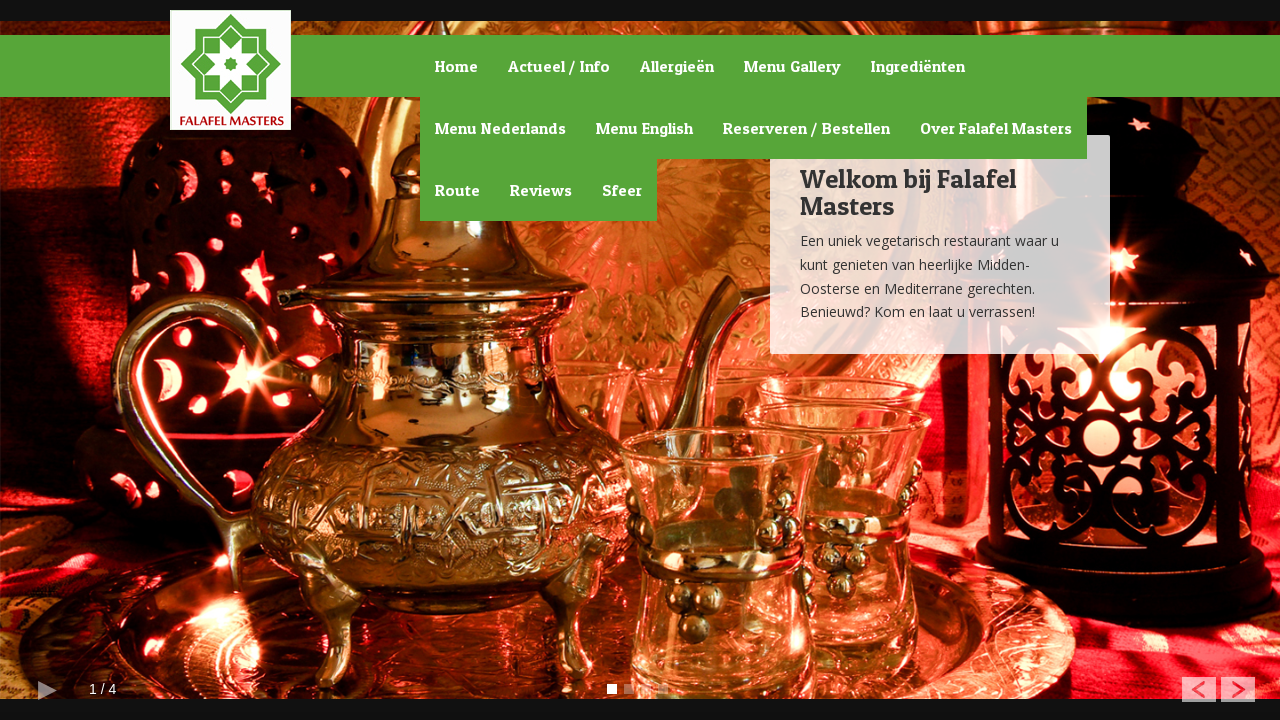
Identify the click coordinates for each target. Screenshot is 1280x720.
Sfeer (622, 190)
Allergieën (677, 66)
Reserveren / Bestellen (806, 128)
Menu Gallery (792, 66)
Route (457, 190)
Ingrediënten (918, 66)
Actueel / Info (559, 66)
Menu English (644, 128)
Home (456, 66)
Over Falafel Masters (996, 128)
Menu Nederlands (500, 128)
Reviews (541, 190)
